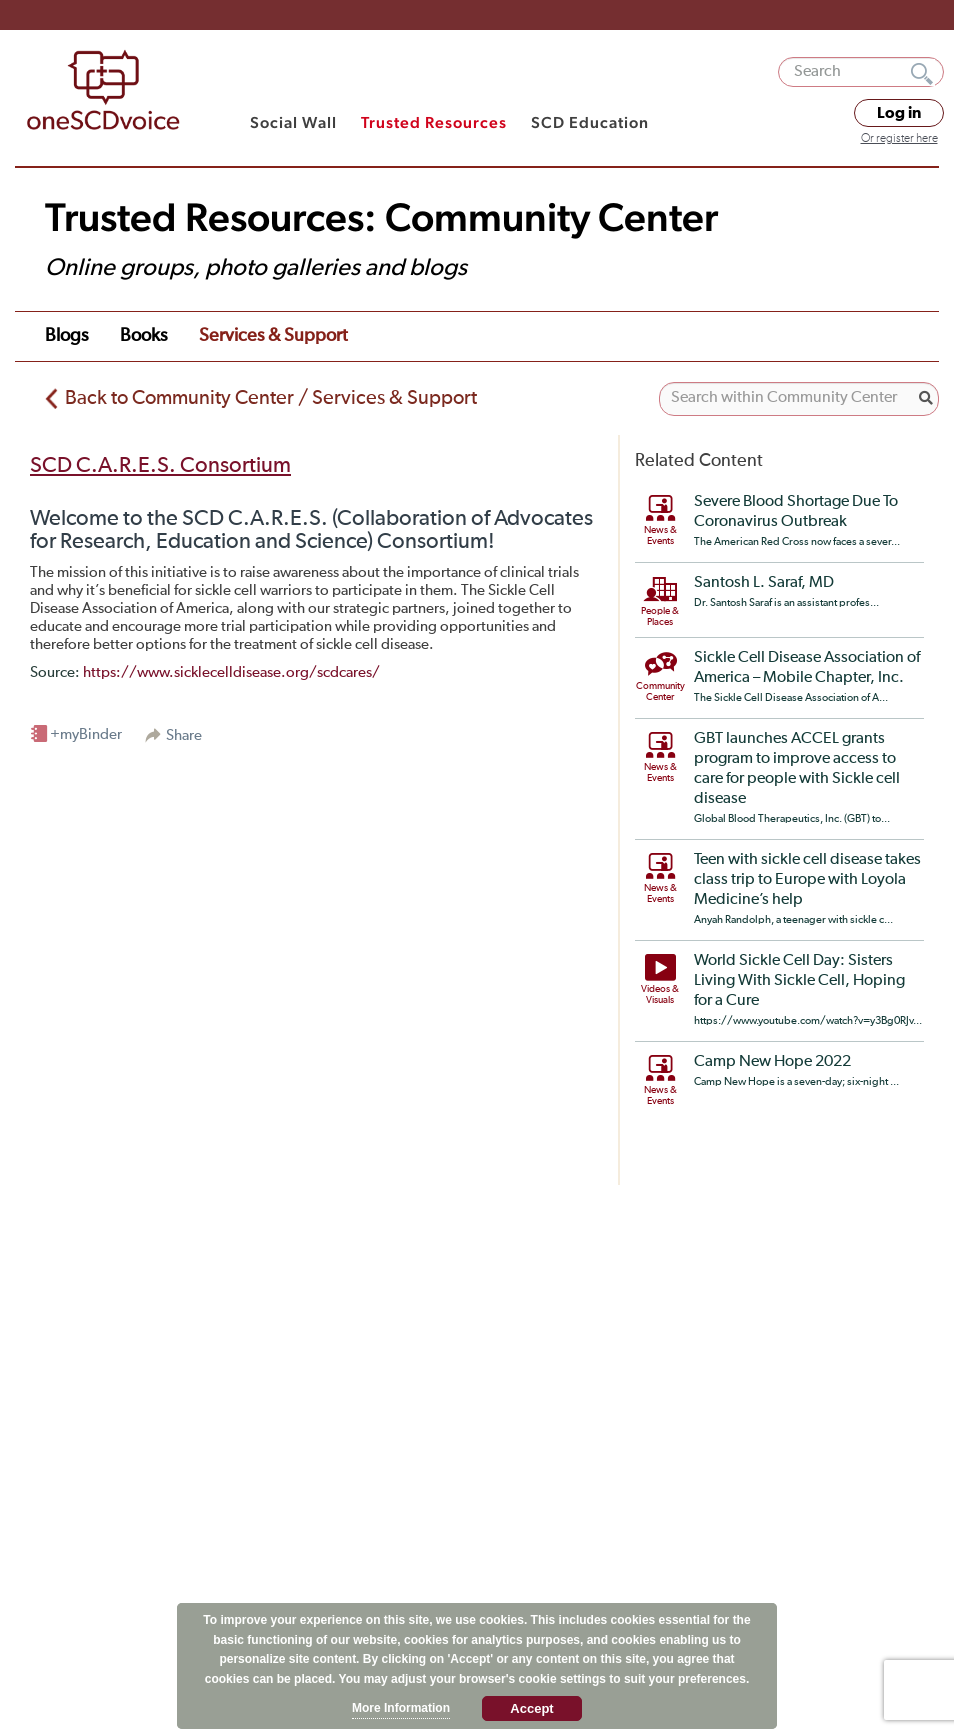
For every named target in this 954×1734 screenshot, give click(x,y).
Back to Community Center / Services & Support (271, 398)
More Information (401, 1708)
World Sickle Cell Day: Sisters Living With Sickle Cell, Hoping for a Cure (799, 981)
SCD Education (590, 122)
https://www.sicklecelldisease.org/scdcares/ (231, 672)
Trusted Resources (434, 122)
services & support (273, 336)
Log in (899, 113)
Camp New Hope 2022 (772, 1062)
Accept (531, 1708)
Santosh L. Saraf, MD (764, 583)
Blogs (66, 336)
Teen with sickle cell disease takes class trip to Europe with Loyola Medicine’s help (807, 880)
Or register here (899, 139)
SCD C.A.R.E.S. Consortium (160, 466)
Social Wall (293, 122)
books (143, 336)
